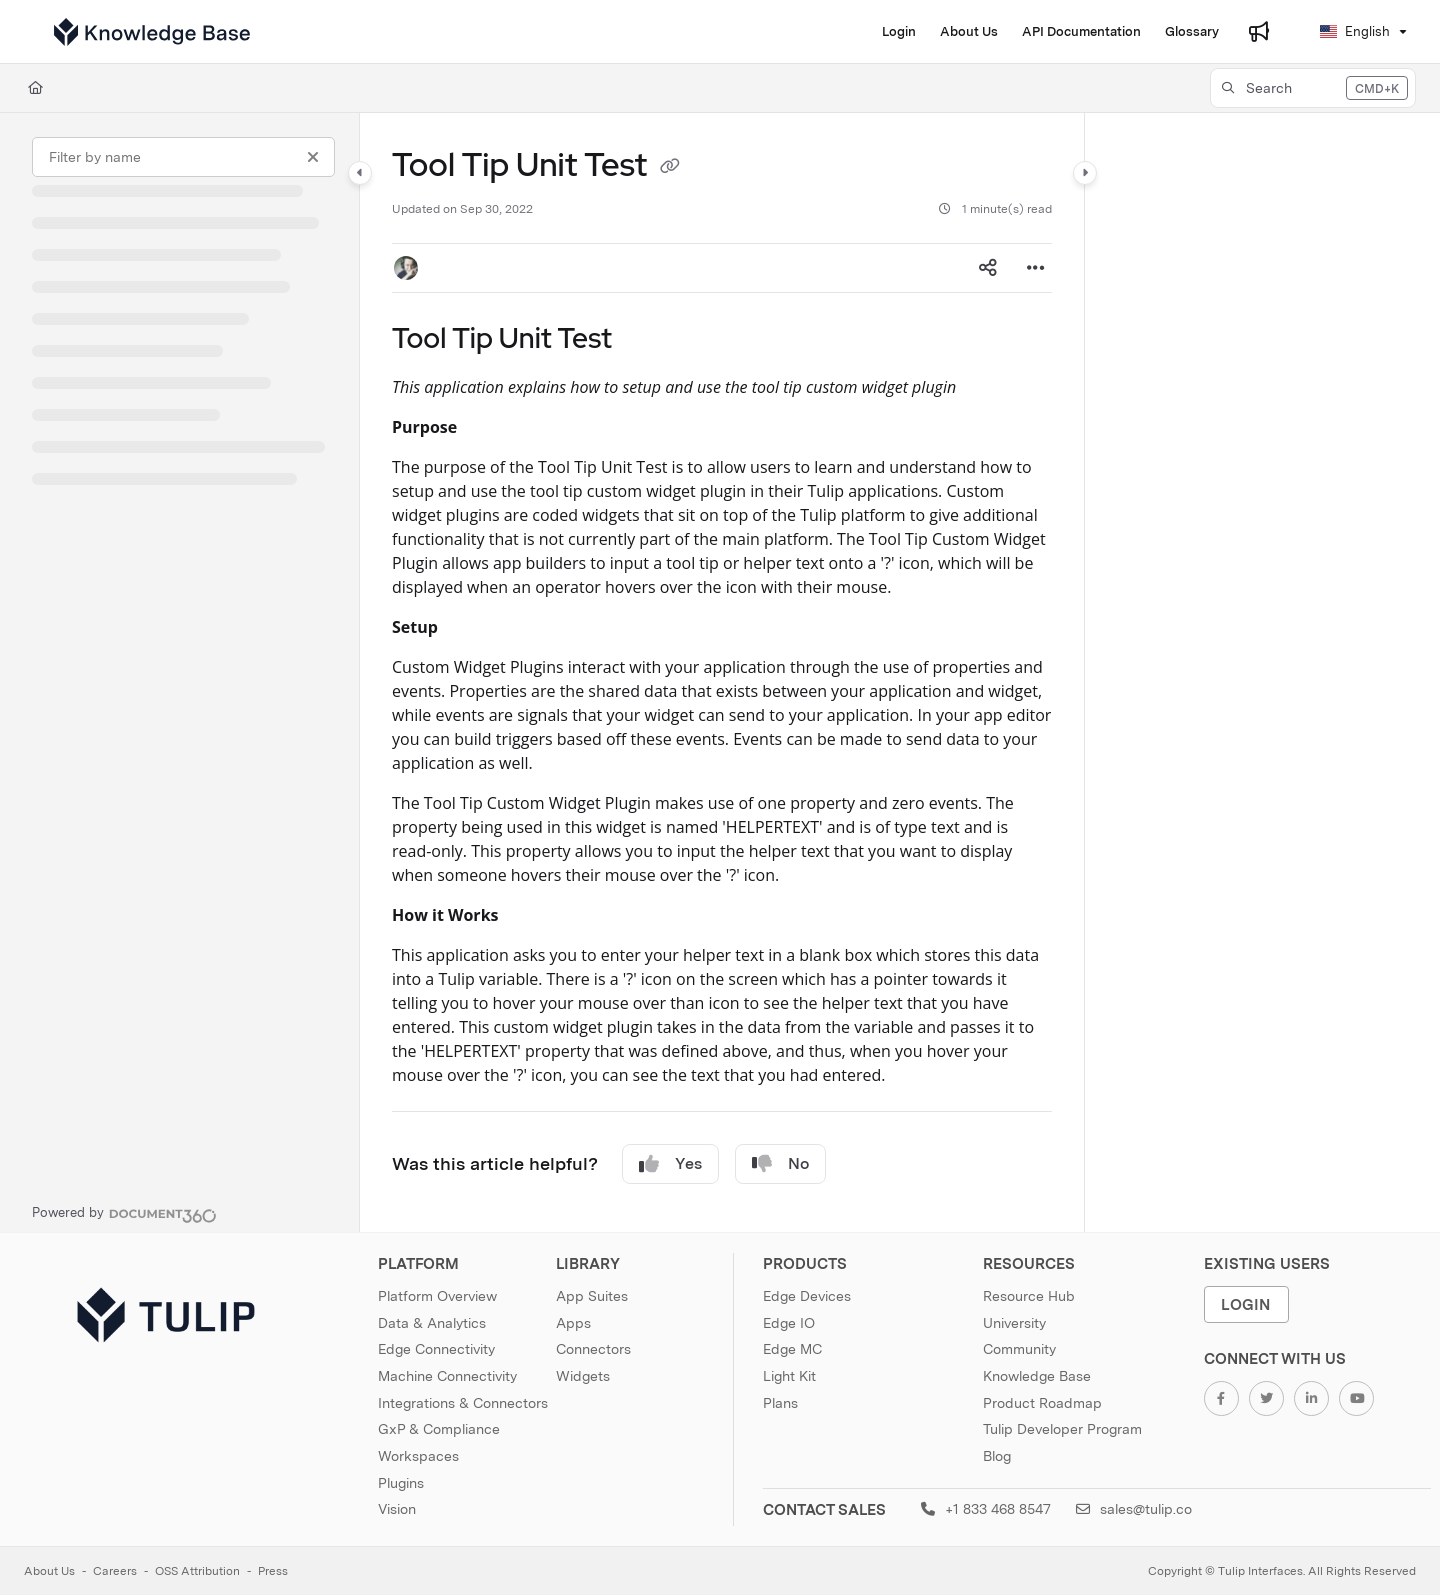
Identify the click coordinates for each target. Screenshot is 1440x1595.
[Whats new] (1259, 32)
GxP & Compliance (439, 1429)
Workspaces (418, 1456)
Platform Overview (437, 1296)
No (780, 1164)
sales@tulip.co (1134, 1509)
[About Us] (969, 32)
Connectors (593, 1349)
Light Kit (789, 1376)
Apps (573, 1323)
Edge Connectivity (436, 1349)
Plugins (401, 1483)
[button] (1313, 88)
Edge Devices (807, 1296)
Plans (780, 1403)
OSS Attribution (197, 1571)
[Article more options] (1036, 268)
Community (1019, 1349)
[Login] (899, 32)
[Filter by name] (183, 157)
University (1014, 1323)
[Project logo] (152, 32)
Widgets (583, 1376)
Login (1246, 1304)
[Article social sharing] (988, 268)
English (1355, 31)
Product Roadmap (1042, 1403)
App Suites (592, 1296)
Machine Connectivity (447, 1376)
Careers (115, 1571)
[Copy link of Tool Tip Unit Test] (670, 168)
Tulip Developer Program (1062, 1429)
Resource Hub (1029, 1296)
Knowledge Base (1037, 1376)
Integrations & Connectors (463, 1403)
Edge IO (789, 1323)
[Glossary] (1192, 32)
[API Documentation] (1081, 32)
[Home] (35, 88)
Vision (397, 1509)
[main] (722, 672)
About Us (49, 1571)
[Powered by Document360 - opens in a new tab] (124, 1213)
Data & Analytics (432, 1323)
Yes (670, 1164)
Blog (997, 1456)
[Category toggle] (360, 173)
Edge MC (792, 1349)
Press (273, 1571)
